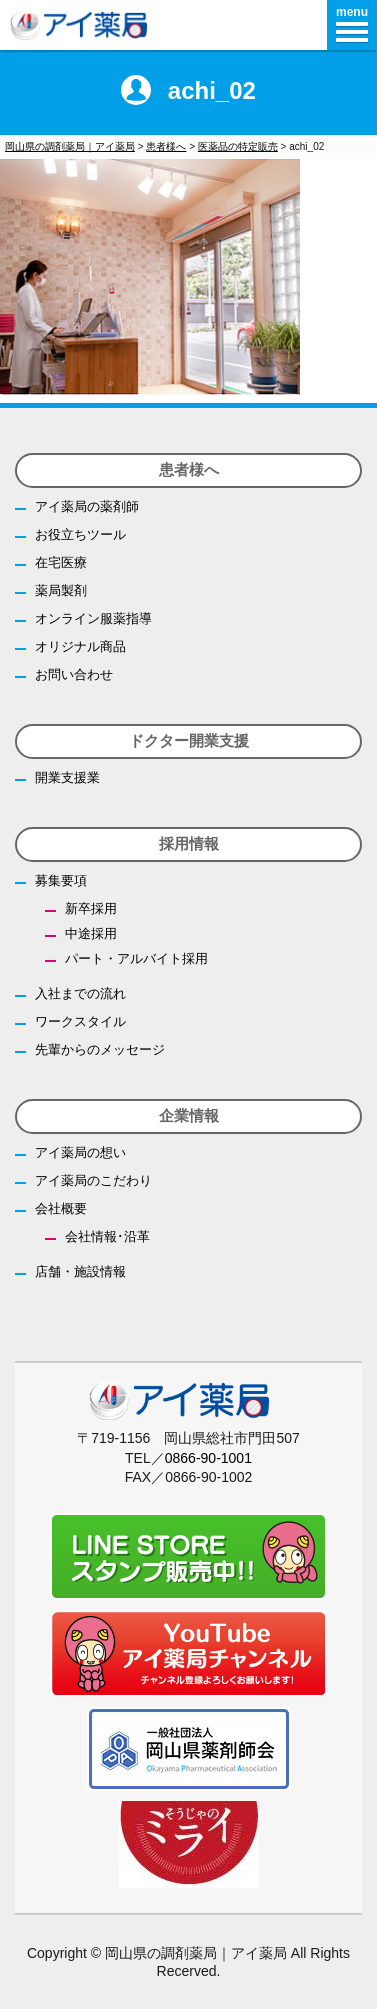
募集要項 (61, 880)
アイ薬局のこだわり (93, 1180)
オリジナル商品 (80, 646)
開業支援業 (67, 777)
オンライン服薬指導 (93, 618)
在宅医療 (61, 562)
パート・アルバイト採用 (136, 958)
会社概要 (61, 1208)
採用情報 (189, 843)
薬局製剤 (61, 590)
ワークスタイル (80, 1021)
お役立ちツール (80, 534)
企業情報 (189, 1115)
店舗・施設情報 (80, 1271)
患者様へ (189, 469)
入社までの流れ (80, 993)
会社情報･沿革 (107, 1236)
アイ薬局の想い (80, 1152)
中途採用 (91, 933)
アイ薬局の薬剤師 (87, 506)
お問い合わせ (74, 674)
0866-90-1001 (208, 1458)
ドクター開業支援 (189, 740)
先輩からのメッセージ (100, 1049)
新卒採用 (91, 908)
